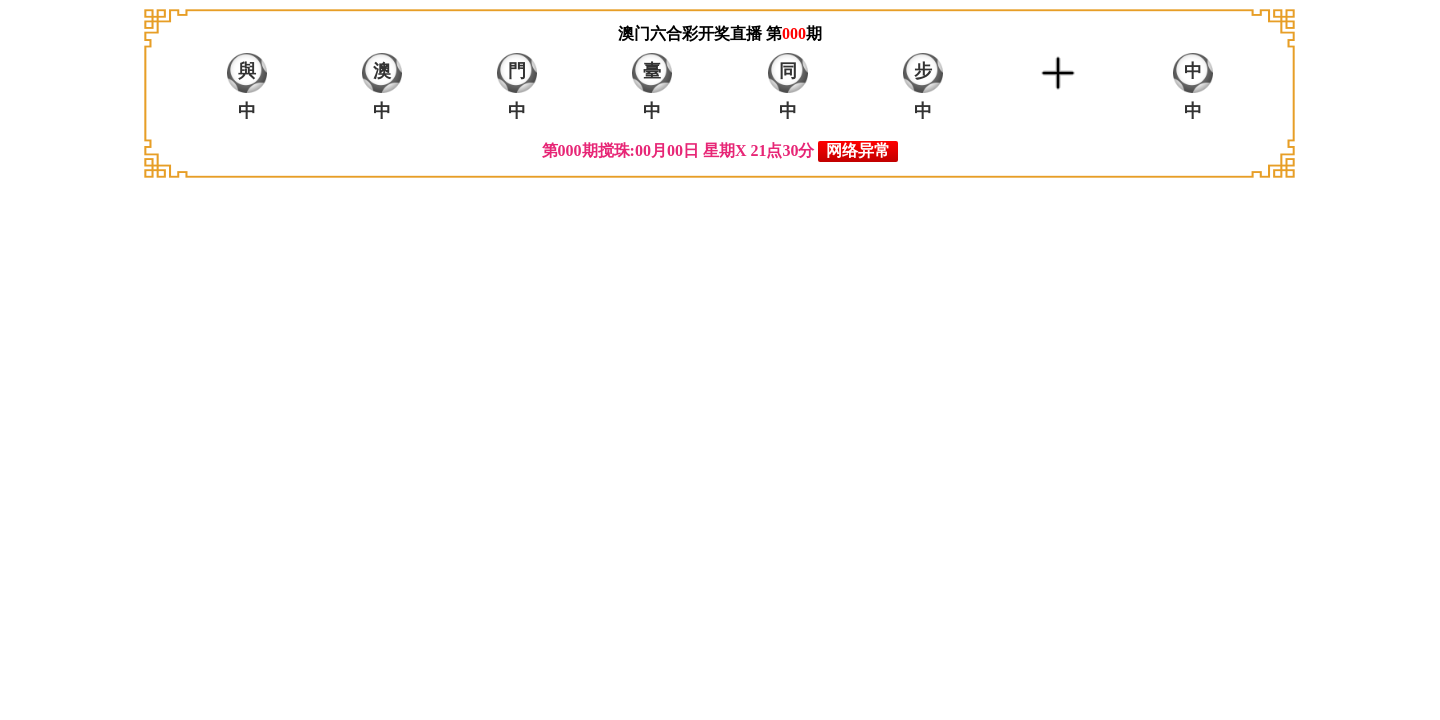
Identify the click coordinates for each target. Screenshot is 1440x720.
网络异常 (858, 150)
